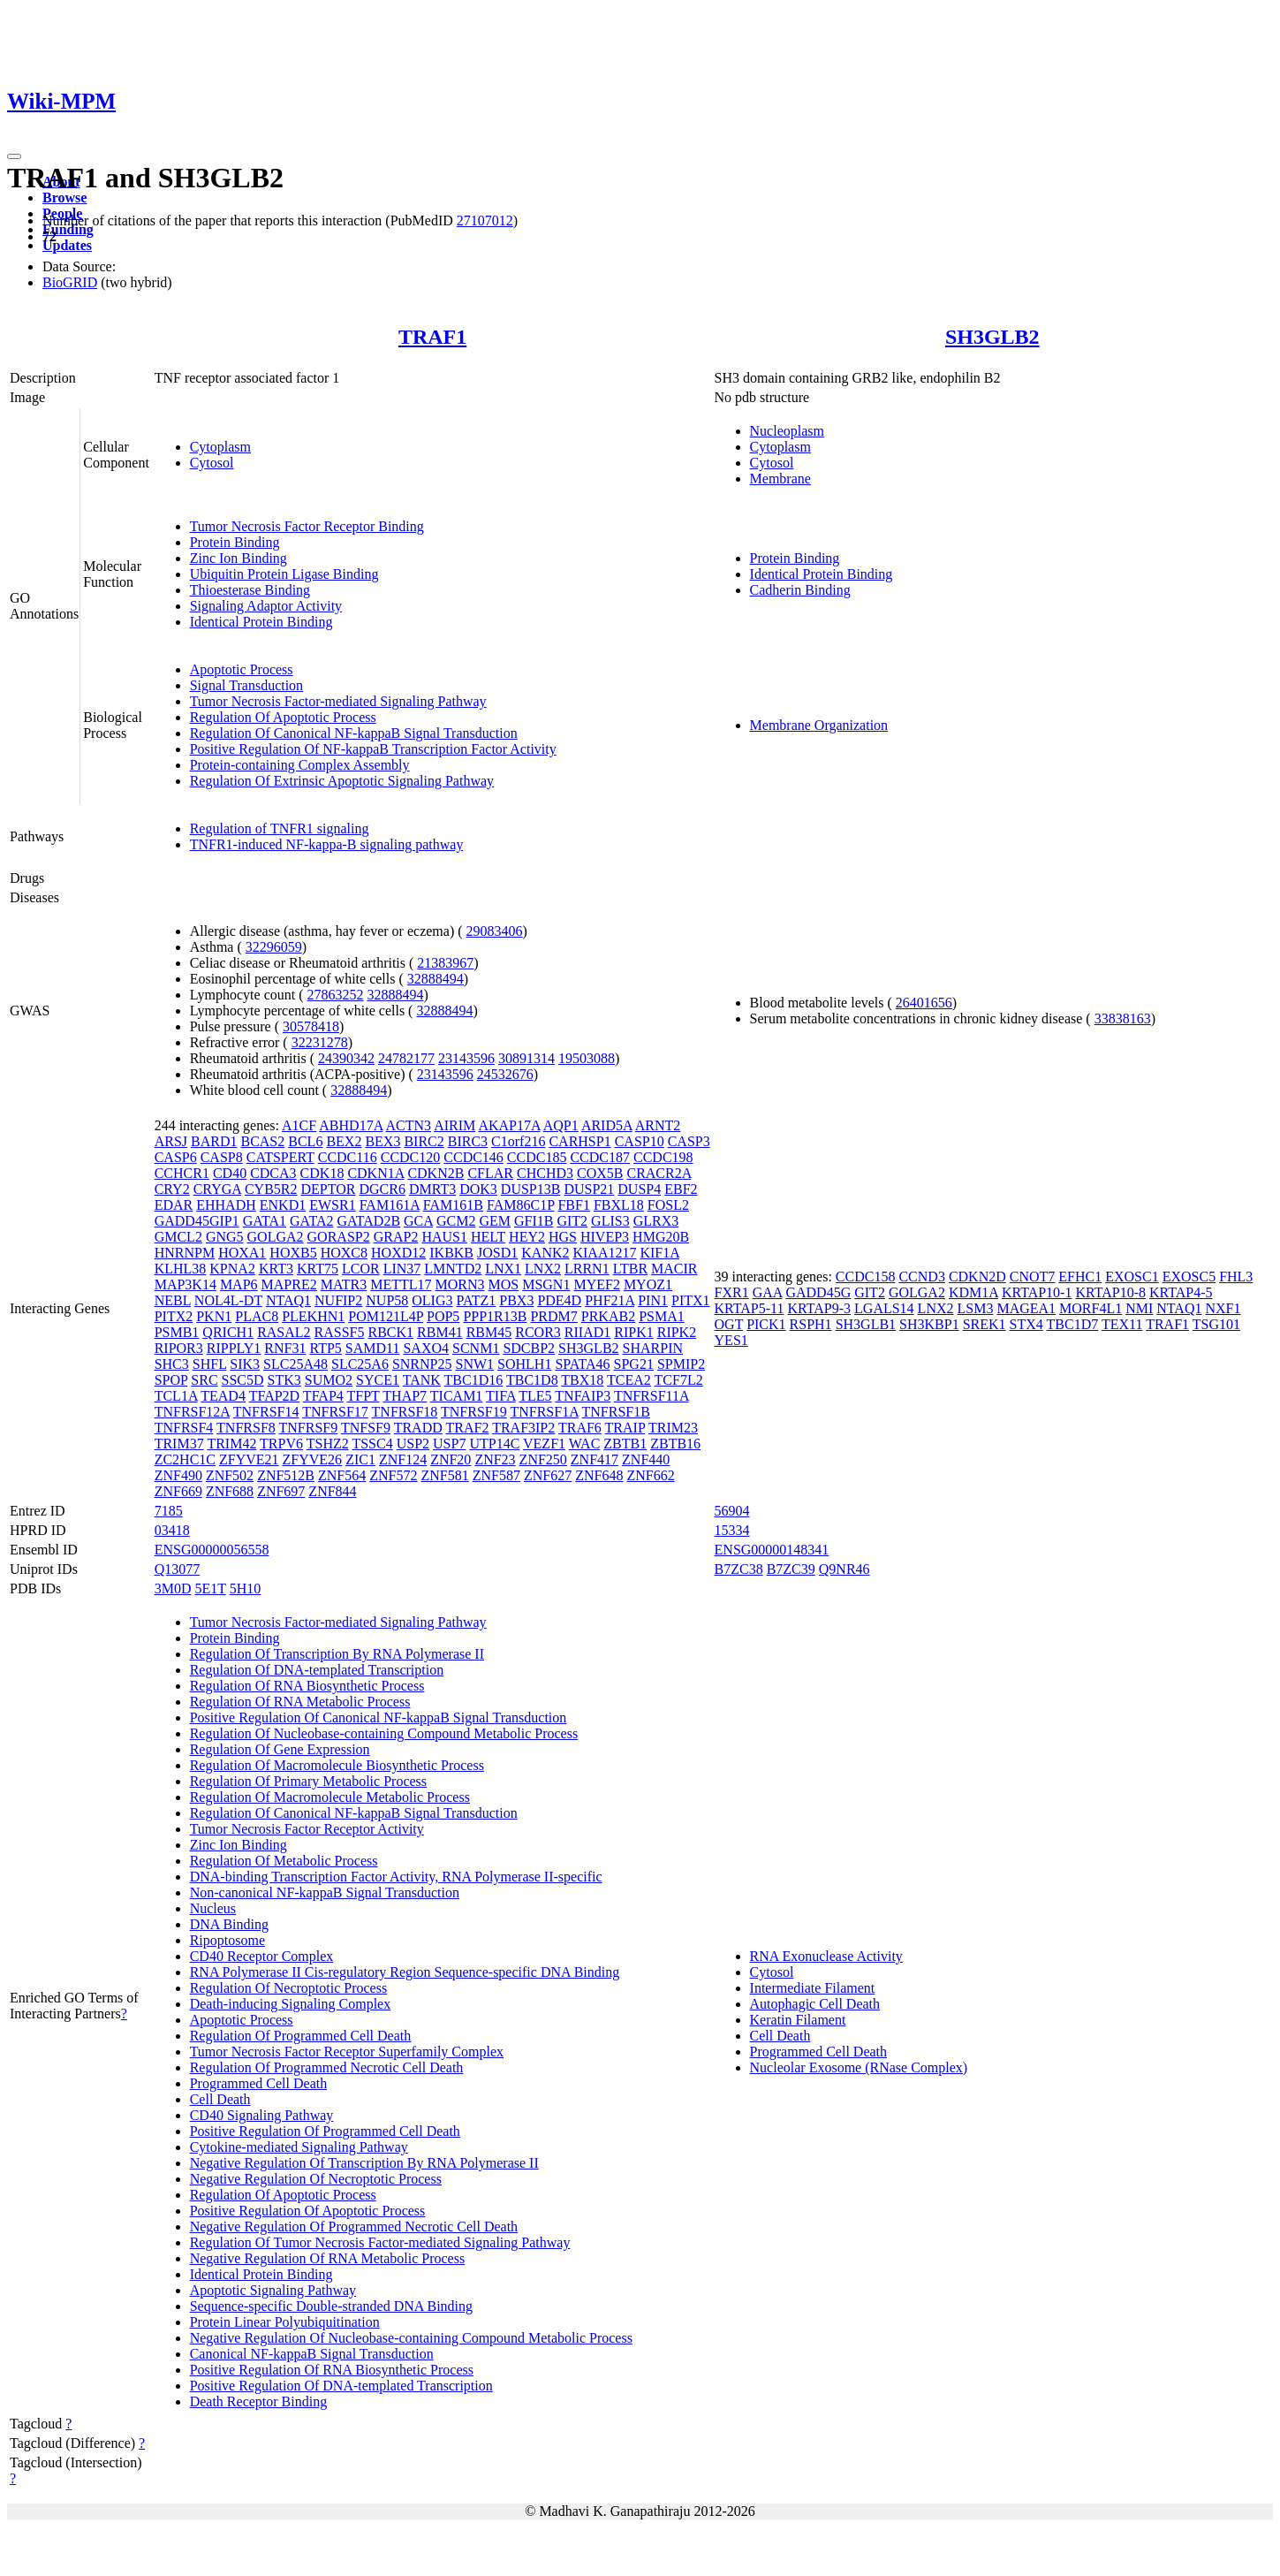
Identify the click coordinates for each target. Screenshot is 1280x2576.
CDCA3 (273, 1173)
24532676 (505, 1074)
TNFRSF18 (405, 1411)
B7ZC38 (739, 1569)
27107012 (485, 220)
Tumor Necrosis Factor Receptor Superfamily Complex (347, 2051)
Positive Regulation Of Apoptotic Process (308, 2210)
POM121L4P (385, 1316)
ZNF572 (393, 1475)
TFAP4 (323, 1395)
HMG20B (660, 1236)
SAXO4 (426, 1348)
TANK (422, 1379)
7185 (169, 1510)
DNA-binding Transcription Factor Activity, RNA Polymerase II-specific (396, 1876)
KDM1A (973, 1292)
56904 (732, 1510)
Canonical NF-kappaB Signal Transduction (312, 2353)
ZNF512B (285, 1475)
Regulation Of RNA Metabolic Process (300, 1701)
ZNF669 (178, 1491)
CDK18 (322, 1173)
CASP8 (222, 1157)
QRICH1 (228, 1332)
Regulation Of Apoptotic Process (283, 717)
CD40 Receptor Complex (262, 1956)
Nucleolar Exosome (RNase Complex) (859, 2067)
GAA (768, 1292)
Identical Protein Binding (261, 621)
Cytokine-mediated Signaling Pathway (299, 2146)
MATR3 (344, 1284)
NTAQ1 (288, 1300)
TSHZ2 (328, 1443)
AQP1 (561, 1125)
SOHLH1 (524, 1364)
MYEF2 (596, 1284)
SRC (204, 1379)
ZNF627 (548, 1475)
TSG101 (1216, 1324)
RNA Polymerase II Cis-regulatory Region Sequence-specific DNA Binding (405, 1971)
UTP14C (494, 1443)
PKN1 (213, 1316)
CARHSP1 (579, 1141)
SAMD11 (372, 1348)
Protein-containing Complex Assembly (300, 764)
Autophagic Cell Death (815, 2003)
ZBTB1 (625, 1443)
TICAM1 (456, 1395)
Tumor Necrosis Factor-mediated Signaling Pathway (338, 701)
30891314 (526, 1058)
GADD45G (818, 1292)
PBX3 (516, 1300)
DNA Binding (229, 1924)
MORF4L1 (1090, 1308)
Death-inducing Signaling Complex (290, 2003)
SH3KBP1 (929, 1324)
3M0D (173, 1588)
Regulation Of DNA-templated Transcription (317, 1669)
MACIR (674, 1268)
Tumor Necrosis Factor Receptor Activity (307, 1828)
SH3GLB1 (866, 1324)
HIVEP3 (604, 1236)
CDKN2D (977, 1276)
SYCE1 (377, 1379)
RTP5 (325, 1348)
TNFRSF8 (246, 1427)
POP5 (443, 1316)
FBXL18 (619, 1204)
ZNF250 (543, 1459)
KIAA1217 (604, 1252)
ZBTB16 (675, 1443)
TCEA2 (629, 1379)
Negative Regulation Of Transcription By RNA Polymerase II (364, 2162)
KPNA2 (232, 1268)
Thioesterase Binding (250, 589)
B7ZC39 (791, 1569)
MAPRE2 (289, 1284)
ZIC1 (360, 1459)
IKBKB (451, 1252)
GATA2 (311, 1220)
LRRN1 (587, 1268)
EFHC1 (1080, 1276)
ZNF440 (646, 1459)
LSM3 (976, 1308)
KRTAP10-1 (1037, 1292)
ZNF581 (445, 1475)
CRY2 (172, 1189)
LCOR (361, 1268)
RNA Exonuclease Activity (826, 1956)
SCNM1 (475, 1348)
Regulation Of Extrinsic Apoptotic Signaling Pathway (342, 780)
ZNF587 (496, 1475)
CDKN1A (375, 1173)
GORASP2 (338, 1236)
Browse (64, 197)
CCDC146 (473, 1157)
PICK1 (765, 1324)
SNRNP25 (422, 1364)
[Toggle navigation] (14, 156)
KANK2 (545, 1252)
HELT (488, 1236)
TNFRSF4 (184, 1427)
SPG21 (634, 1364)
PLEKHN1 (313, 1316)
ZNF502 (230, 1475)
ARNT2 (658, 1125)
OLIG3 (432, 1300)
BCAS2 (262, 1141)
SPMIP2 (681, 1364)
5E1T (209, 1588)
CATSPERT (280, 1157)
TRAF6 (580, 1427)
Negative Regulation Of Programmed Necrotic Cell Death (354, 2226)
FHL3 (1236, 1276)
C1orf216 (518, 1141)
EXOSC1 (1131, 1276)
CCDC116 (347, 1157)
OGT (729, 1324)
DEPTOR (328, 1189)
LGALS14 (884, 1308)
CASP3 (689, 1141)
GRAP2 (396, 1236)
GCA (418, 1220)
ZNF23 (494, 1459)
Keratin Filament (798, 2019)
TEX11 (1122, 1324)
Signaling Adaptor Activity (266, 605)
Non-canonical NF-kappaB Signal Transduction (324, 1892)
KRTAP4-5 (1181, 1292)
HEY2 (527, 1236)
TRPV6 (281, 1443)
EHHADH (226, 1204)
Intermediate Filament (812, 1987)
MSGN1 (546, 1284)
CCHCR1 (182, 1173)
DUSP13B (531, 1189)
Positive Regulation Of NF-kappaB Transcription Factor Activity (373, 748)
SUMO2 (328, 1379)
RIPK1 (633, 1332)
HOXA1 (242, 1252)
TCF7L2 (679, 1379)
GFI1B (533, 1220)
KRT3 (276, 1268)
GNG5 (225, 1236)
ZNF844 (332, 1491)
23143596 (466, 1058)
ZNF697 (281, 1491)
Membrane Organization (819, 725)
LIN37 (402, 1268)
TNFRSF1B (616, 1411)
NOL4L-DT (228, 1300)
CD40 (229, 1173)
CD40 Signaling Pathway (262, 2115)
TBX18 (582, 1379)
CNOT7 (1033, 1276)
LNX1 (503, 1268)
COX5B (600, 1173)
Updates (67, 245)
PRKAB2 (608, 1316)
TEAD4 (223, 1395)
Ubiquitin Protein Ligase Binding (284, 573)
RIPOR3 (179, 1348)
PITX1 (690, 1300)
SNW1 (474, 1364)
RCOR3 (538, 1332)
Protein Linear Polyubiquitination (285, 2321)
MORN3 (459, 1284)
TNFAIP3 (582, 1395)
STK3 (284, 1379)
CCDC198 (663, 1157)
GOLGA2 (275, 1236)
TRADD (418, 1427)
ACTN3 (408, 1125)
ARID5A (606, 1125)
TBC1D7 (1073, 1324)
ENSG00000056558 (212, 1549)
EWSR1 (332, 1204)
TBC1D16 (474, 1379)
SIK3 (245, 1364)
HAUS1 (444, 1236)
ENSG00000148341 (772, 1549)
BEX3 (382, 1141)
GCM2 (455, 1220)
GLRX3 (656, 1220)
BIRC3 (468, 1141)
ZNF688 (230, 1491)
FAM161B (453, 1204)
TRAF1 (432, 336)
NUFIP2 (338, 1300)
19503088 (586, 1058)
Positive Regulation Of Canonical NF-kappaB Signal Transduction (378, 1717)
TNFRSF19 (474, 1411)
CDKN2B (435, 1173)
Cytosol (212, 462)
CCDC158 (866, 1276)
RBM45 (489, 1332)
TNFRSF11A (651, 1395)
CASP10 (639, 1141)
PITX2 (174, 1316)
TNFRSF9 (308, 1427)
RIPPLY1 (234, 1348)
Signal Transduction (246, 685)
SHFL (210, 1364)
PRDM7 (553, 1316)
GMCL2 (178, 1236)
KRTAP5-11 (749, 1308)
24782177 (406, 1058)
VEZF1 (544, 1443)
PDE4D (559, 1300)
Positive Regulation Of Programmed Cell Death (325, 2131)
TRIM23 (673, 1427)
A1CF (299, 1125)
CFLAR (490, 1173)
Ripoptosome (227, 1940)
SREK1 (984, 1324)
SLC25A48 (295, 1364)
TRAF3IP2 (523, 1427)
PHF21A (609, 1300)
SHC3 (172, 1364)
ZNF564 (342, 1475)
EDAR (174, 1204)
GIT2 (572, 1220)
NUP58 (387, 1300)
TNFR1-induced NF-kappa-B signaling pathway (327, 844)
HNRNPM (185, 1252)
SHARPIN (653, 1348)
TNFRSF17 (335, 1411)
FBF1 (573, 1204)
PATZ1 (476, 1300)
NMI (1139, 1308)
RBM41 (440, 1332)
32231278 (320, 1042)
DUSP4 (639, 1189)
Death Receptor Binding (259, 2401)
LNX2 (543, 1268)
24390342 (346, 1058)
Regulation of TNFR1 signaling (279, 828)
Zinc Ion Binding (238, 558)
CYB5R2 (271, 1189)
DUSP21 (589, 1189)
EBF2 (680, 1189)
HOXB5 (292, 1252)
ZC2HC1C (185, 1459)
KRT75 (317, 1268)
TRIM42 (231, 1443)
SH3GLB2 (992, 336)
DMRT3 (432, 1189)
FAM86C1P (520, 1204)
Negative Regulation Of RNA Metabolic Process (328, 2258)
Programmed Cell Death (259, 2083)
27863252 (335, 994)
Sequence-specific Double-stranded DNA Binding (331, 2306)
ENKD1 (283, 1204)
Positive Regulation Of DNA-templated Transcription (341, 2385)
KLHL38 (181, 1268)
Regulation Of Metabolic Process (284, 1860)
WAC (585, 1443)
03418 (172, 1530)
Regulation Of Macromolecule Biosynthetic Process (337, 1765)
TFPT (363, 1395)
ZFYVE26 (313, 1459)
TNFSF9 (365, 1427)
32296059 (274, 946)
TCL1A (176, 1395)
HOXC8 (344, 1252)
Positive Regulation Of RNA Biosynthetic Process (331, 2369)
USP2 (413, 1443)
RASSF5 (339, 1332)
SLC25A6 (360, 1364)
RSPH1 (811, 1324)
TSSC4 (372, 1443)
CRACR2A (658, 1173)
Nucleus (213, 1908)
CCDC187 (600, 1157)
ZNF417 (594, 1459)
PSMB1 (177, 1332)
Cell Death (220, 2099)
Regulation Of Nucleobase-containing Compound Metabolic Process (384, 1733)
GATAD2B (368, 1220)
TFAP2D (274, 1395)
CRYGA (217, 1189)
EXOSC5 (1189, 1276)
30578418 (311, 1026)
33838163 (1122, 1018)
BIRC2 (423, 1141)
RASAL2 (283, 1332)
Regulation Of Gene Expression (280, 1749)
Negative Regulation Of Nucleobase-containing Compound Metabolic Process (411, 2337)
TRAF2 (467, 1427)
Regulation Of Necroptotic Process (289, 1987)
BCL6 (305, 1141)
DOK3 (478, 1189)
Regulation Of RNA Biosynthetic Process (307, 1685)
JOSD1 (497, 1252)
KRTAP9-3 (820, 1308)
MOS (504, 1284)
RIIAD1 (587, 1332)
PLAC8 (256, 1316)
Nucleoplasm (787, 430)
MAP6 (239, 1284)
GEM (495, 1220)
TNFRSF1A (544, 1411)
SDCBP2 (529, 1348)
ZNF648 (599, 1475)
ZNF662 (650, 1475)
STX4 (1026, 1324)
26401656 (924, 1002)
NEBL (173, 1300)
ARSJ (171, 1141)
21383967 (445, 962)
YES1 (731, 1340)
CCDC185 (537, 1157)
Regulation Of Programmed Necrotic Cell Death (327, 2067)
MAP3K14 (185, 1284)
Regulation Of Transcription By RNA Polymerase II (337, 1653)
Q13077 (178, 1569)
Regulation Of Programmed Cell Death (301, 2035)
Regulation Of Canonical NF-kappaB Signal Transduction (354, 733)
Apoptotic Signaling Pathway (273, 2290)
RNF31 (285, 1348)
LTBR (630, 1268)
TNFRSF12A (192, 1411)
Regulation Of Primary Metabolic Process (308, 1781)
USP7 (449, 1443)
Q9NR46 (844, 1569)
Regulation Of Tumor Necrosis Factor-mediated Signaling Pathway (380, 2242)
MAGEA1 (1026, 1308)
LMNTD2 (452, 1268)
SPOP (171, 1379)
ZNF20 (450, 1459)
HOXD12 (398, 1252)
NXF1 (1222, 1308)
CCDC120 (411, 1157)
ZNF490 (178, 1475)
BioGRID (69, 282)
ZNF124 (403, 1459)
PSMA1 (662, 1316)
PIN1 (653, 1300)
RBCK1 (391, 1332)
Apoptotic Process (241, 669)
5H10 (245, 1588)
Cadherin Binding (800, 589)
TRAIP (625, 1427)
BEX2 (343, 1141)
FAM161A (390, 1204)
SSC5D (243, 1379)
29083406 (494, 930)
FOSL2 (668, 1204)
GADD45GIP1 (197, 1220)
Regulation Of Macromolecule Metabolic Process (330, 1797)
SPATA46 (582, 1364)
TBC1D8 (532, 1379)
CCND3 (921, 1276)
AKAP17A (509, 1125)
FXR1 (732, 1292)
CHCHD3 (545, 1173)
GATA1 (264, 1220)
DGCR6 (382, 1189)
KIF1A (659, 1252)
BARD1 (214, 1141)
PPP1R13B (494, 1316)
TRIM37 (179, 1443)
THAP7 (404, 1395)
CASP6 (176, 1157)
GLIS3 (610, 1220)
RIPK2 (676, 1332)
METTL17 (400, 1284)
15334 (732, 1530)
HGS (563, 1236)
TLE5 (535, 1395)
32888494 (435, 978)
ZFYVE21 (249, 1459)
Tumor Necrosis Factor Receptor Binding (307, 526)
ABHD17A (350, 1125)
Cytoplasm (220, 446)
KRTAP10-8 (1110, 1292)
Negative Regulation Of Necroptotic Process (316, 2178)
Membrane (780, 478)
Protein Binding (235, 542)
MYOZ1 (648, 1284)
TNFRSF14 (266, 1411)
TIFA (500, 1395)
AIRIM (454, 1125)
